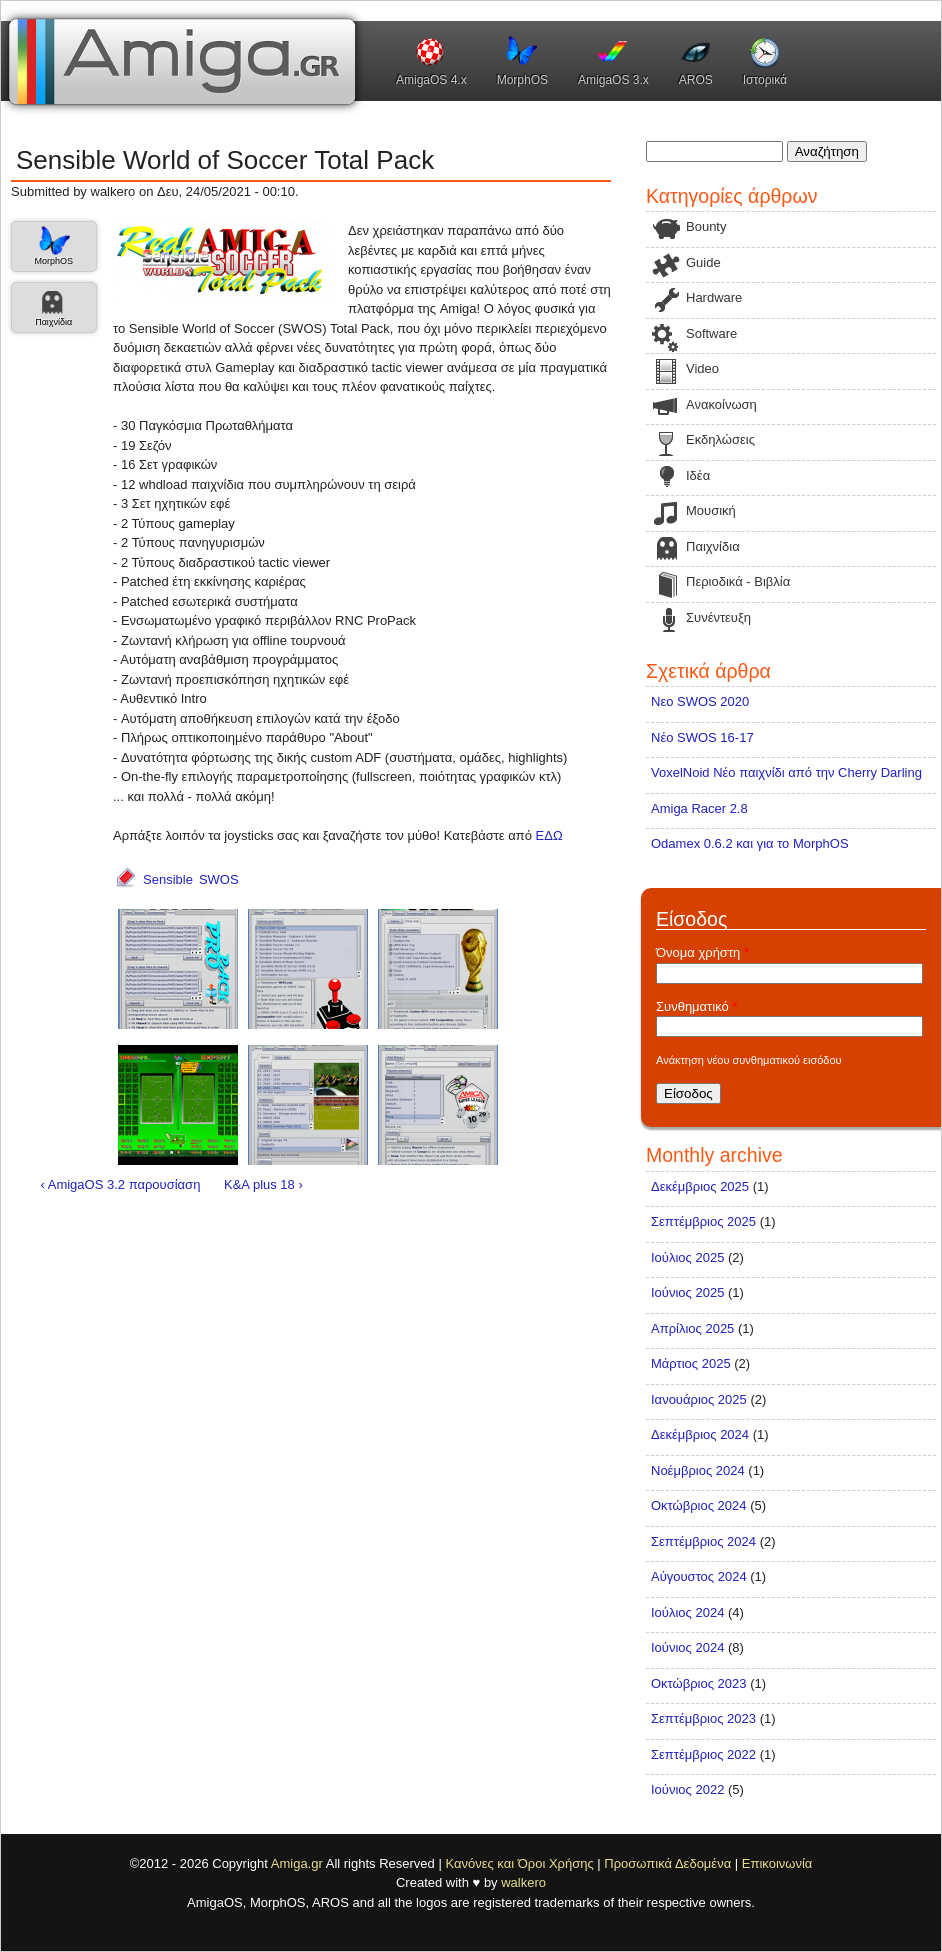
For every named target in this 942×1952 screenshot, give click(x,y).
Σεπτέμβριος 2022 (703, 1754)
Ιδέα (698, 475)
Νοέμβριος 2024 (698, 1470)
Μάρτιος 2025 (691, 1363)
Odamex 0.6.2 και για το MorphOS (750, 843)
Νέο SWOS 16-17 (702, 737)
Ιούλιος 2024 (687, 1612)
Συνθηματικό (696, 1006)
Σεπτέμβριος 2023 (703, 1718)
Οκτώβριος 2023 (699, 1683)
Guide (703, 262)
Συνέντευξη (718, 617)
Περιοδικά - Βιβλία (738, 581)
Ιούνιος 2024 (687, 1647)
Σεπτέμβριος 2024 (703, 1541)
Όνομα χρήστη (702, 952)
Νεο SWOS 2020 (700, 701)
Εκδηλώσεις (720, 439)
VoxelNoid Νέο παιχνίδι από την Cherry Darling (786, 772)
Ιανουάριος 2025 (699, 1399)
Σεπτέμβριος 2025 (703, 1221)
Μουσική (711, 510)
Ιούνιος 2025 (687, 1292)
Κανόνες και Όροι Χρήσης (519, 1863)
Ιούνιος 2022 (687, 1789)
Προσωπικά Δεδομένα (667, 1863)
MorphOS (522, 80)
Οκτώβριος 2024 (699, 1505)
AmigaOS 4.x (431, 80)
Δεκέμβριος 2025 (700, 1186)
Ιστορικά (765, 80)
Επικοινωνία (777, 1863)
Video (702, 368)
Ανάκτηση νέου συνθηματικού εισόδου (749, 1060)
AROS (696, 80)
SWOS (219, 879)
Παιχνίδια (53, 322)
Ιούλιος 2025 (687, 1257)
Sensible (168, 879)
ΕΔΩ (549, 835)
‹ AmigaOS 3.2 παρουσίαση (121, 1184)
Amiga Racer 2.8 (699, 808)
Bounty (706, 226)
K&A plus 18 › (263, 1184)
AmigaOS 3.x (613, 80)
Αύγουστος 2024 (699, 1576)
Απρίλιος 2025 (692, 1328)
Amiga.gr (297, 1863)
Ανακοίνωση (721, 404)
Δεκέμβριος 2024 (700, 1434)
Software (711, 333)
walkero (523, 1882)
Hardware (714, 297)
